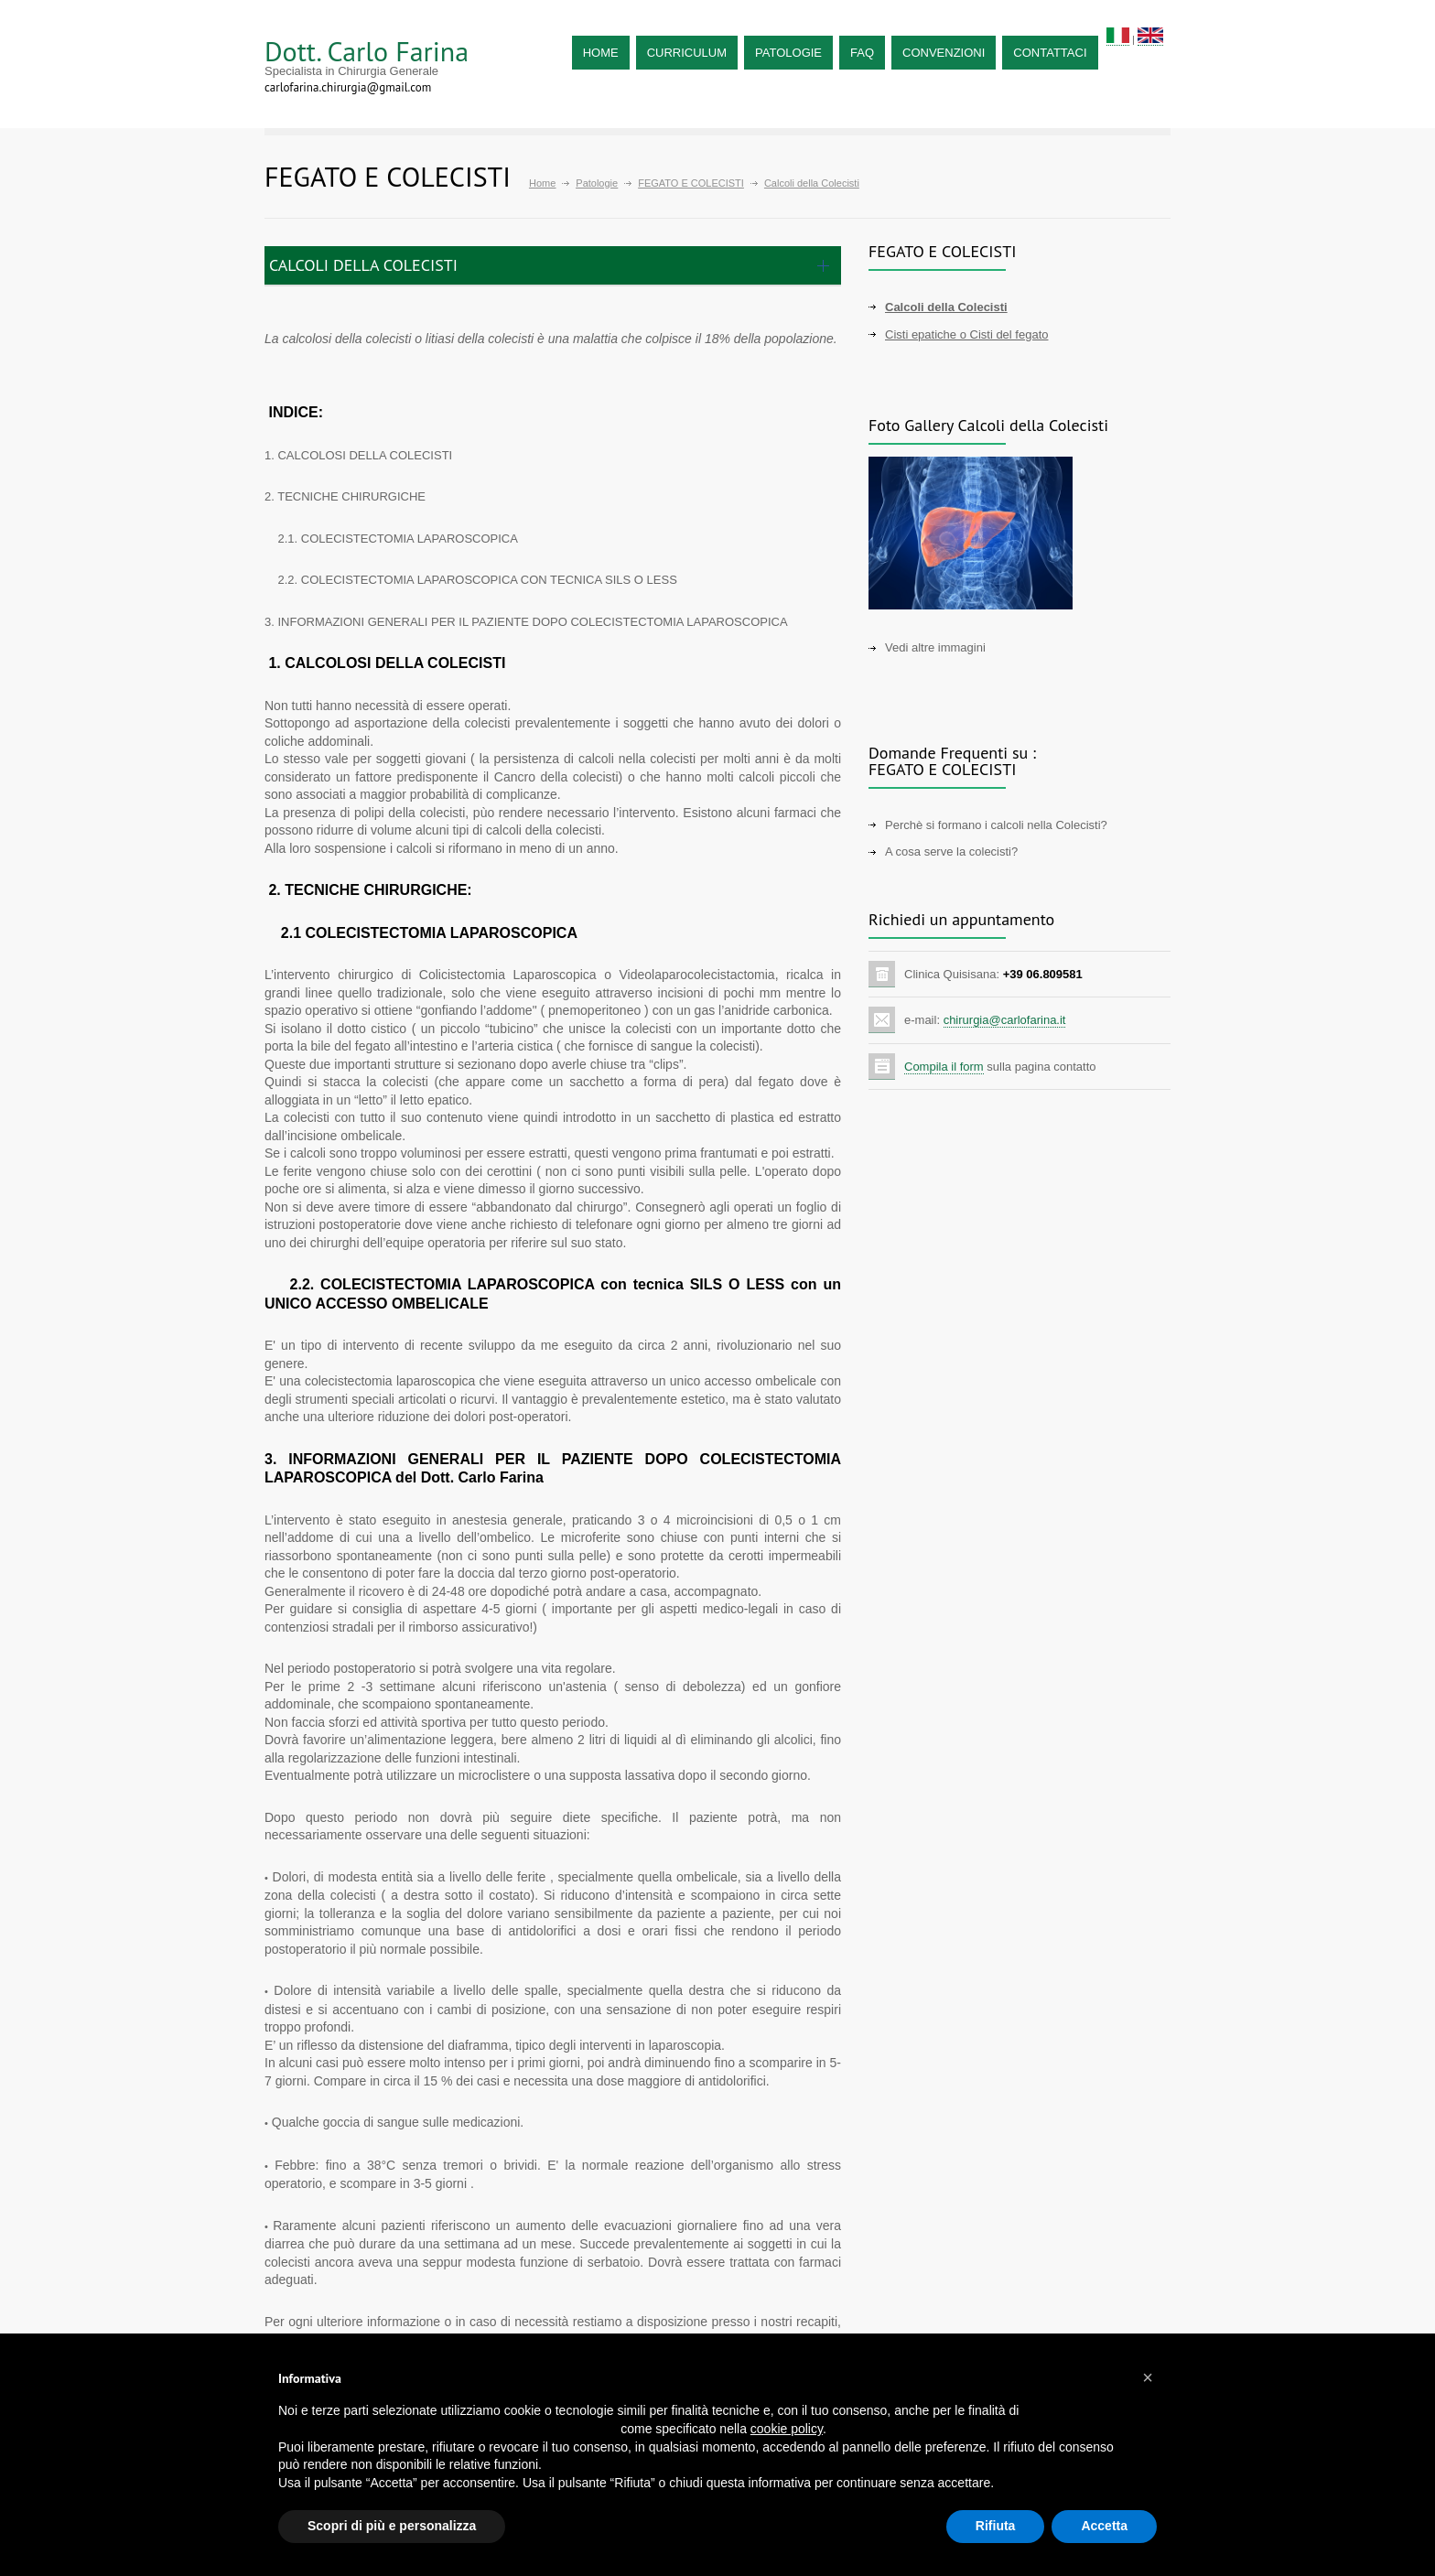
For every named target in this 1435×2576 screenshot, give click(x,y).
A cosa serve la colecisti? (951, 851)
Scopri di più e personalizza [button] (392, 2525)
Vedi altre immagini (935, 647)
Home (542, 183)
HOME (601, 52)
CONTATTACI (1049, 52)
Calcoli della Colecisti (946, 307)
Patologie (597, 183)
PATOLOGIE (788, 52)
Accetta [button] (1104, 2525)
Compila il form (944, 1066)
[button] (1147, 2377)
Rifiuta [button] (996, 2525)
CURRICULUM (687, 52)
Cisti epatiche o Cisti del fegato (966, 334)
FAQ (862, 52)
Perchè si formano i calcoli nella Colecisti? (996, 825)
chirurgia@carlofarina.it (1005, 1020)
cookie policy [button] (786, 2428)
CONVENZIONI (943, 52)
